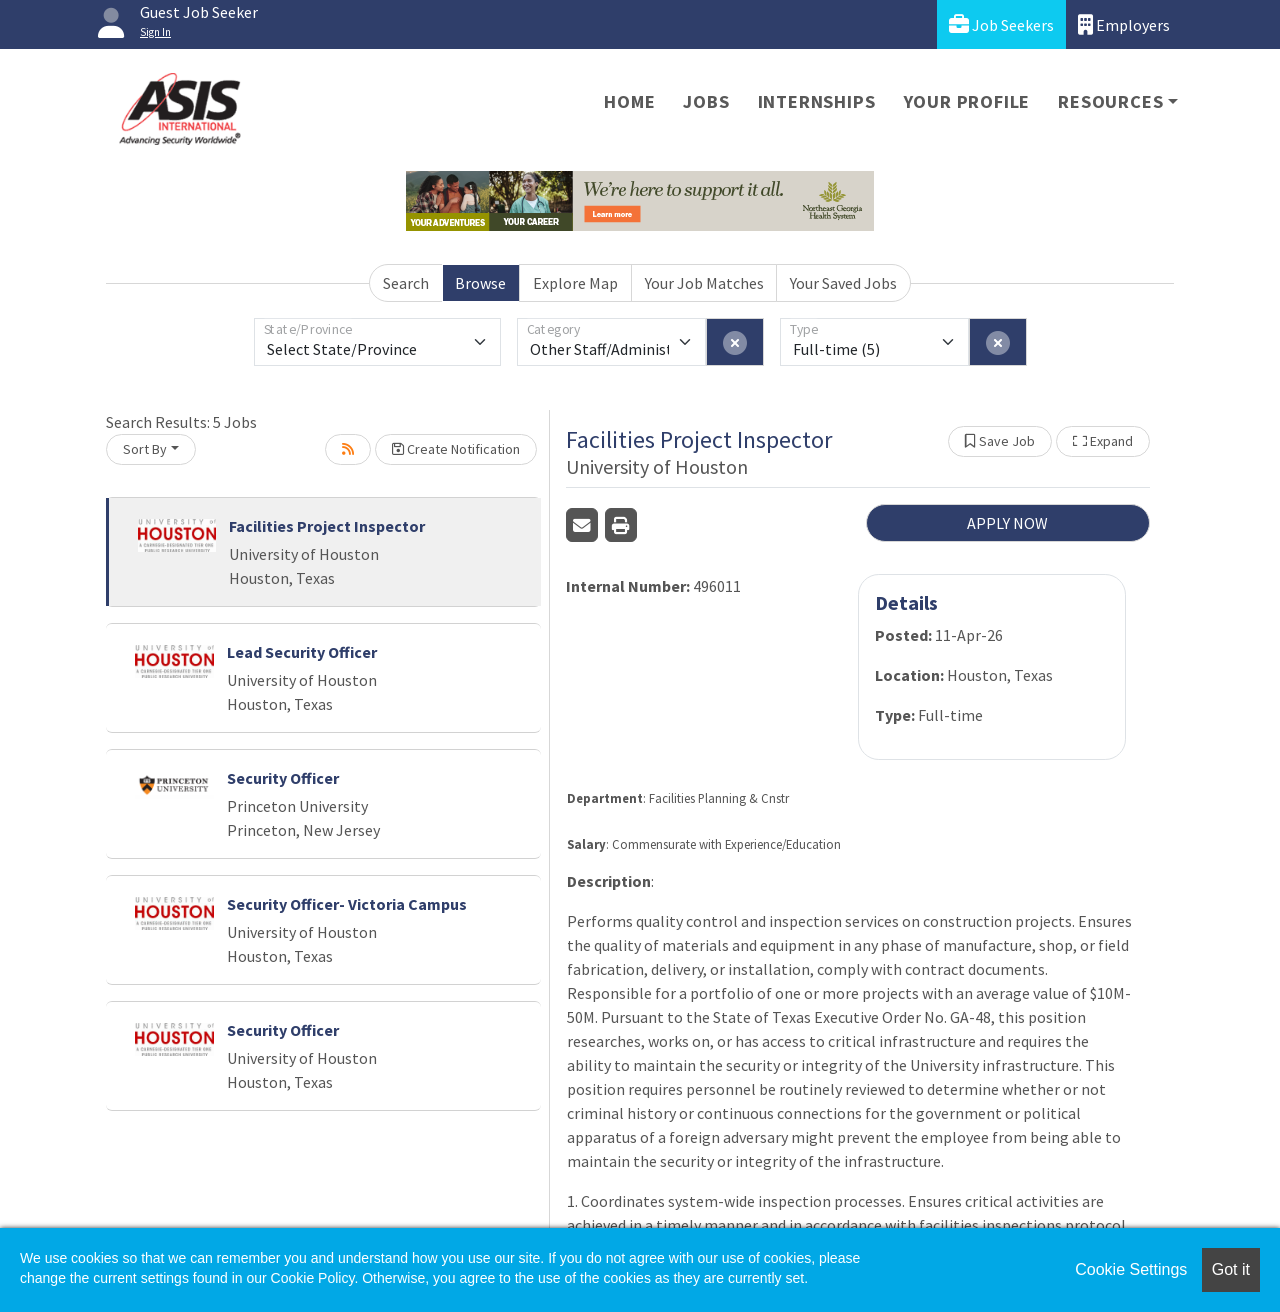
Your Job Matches (704, 283)
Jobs (706, 101)
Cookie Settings (1131, 1269)
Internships (817, 101)
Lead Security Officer (302, 652)
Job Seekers (1001, 24)
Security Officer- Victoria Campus (347, 904)
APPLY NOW (1007, 523)
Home (629, 101)
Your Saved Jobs (843, 283)
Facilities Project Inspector (327, 526)
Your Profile (967, 101)
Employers (1124, 24)
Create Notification (456, 449)
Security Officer (283, 778)
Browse (480, 283)
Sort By (145, 449)
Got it (1231, 1269)
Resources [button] (1110, 101)
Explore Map (575, 283)
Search (406, 283)
